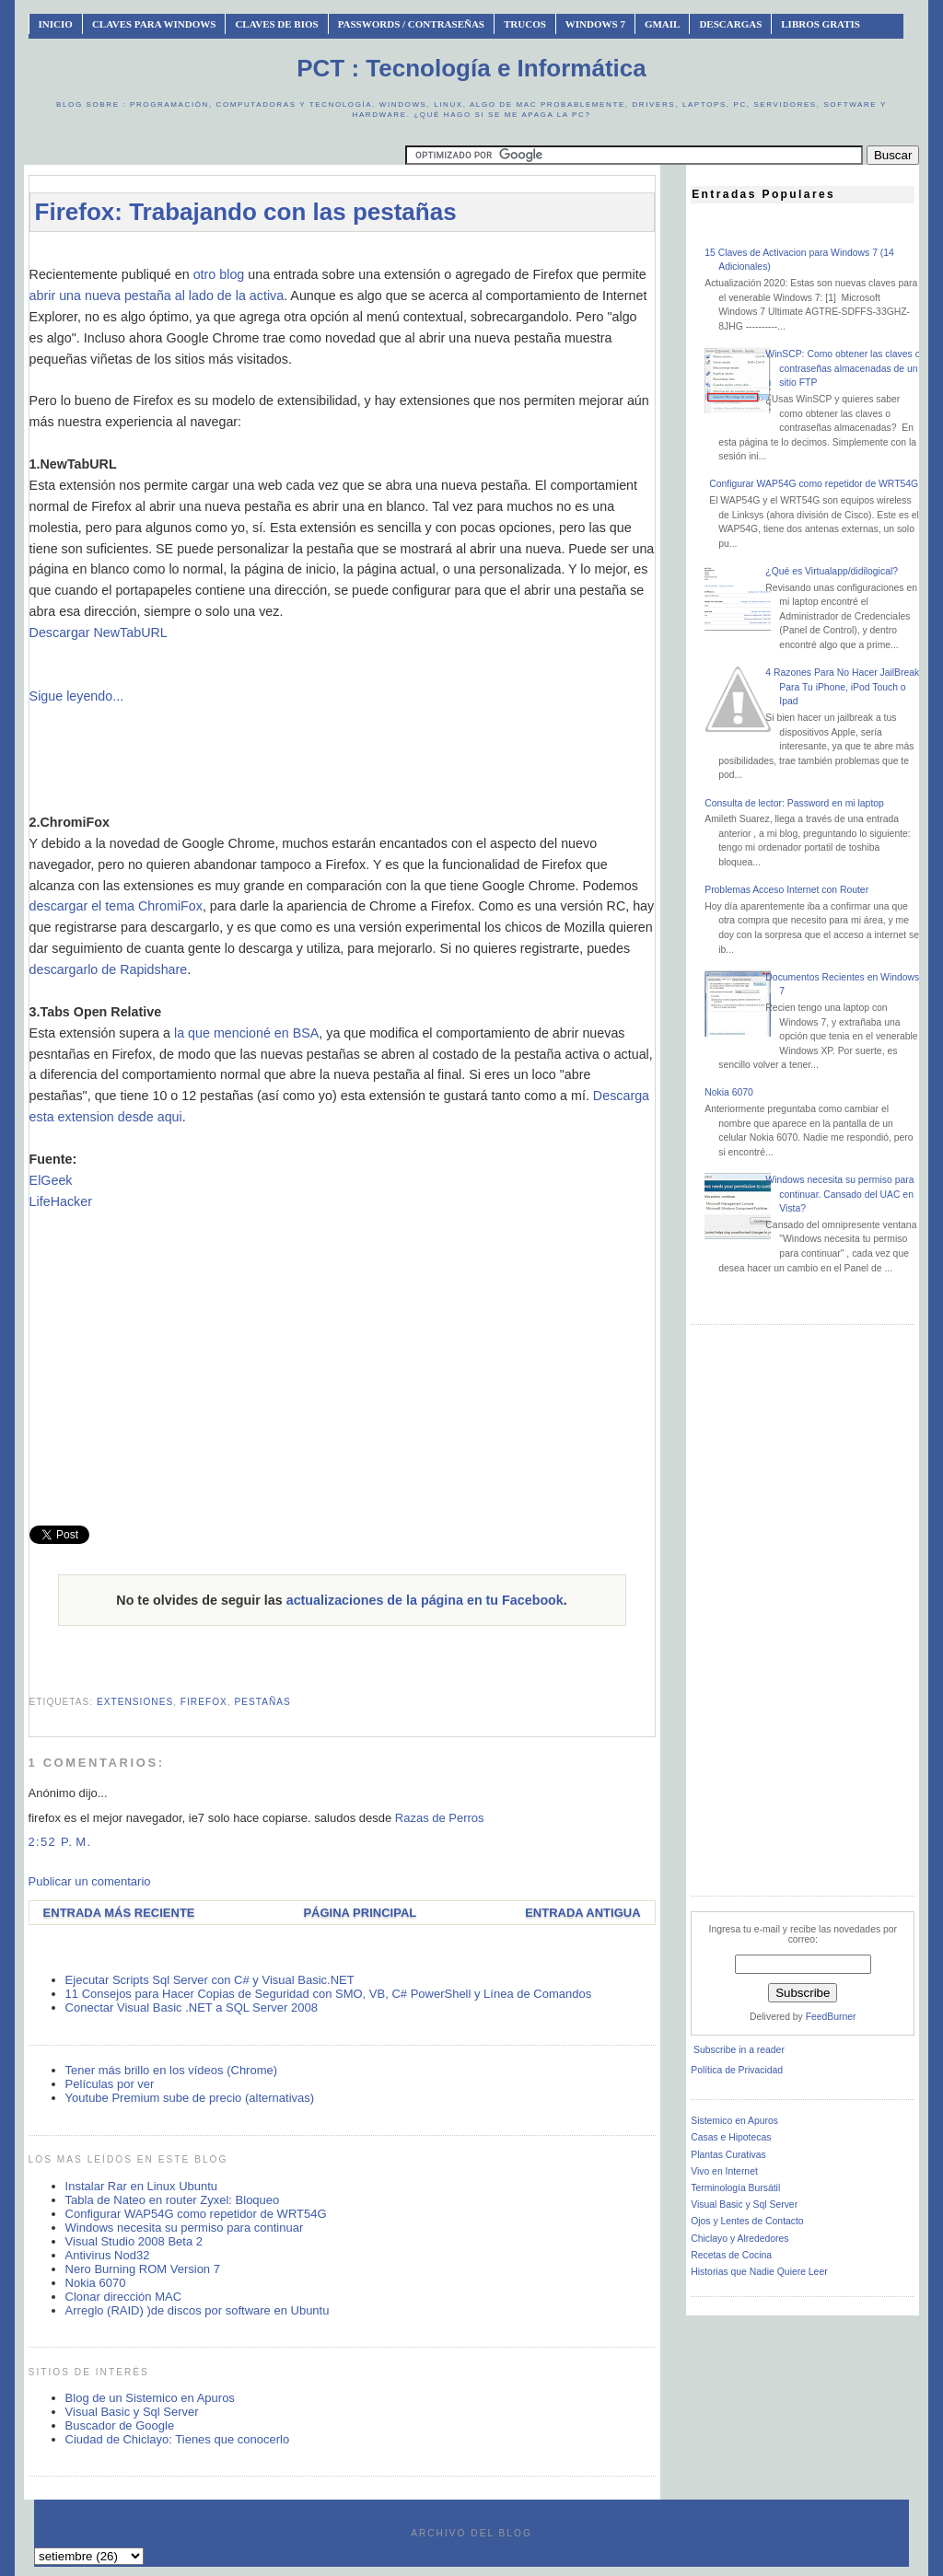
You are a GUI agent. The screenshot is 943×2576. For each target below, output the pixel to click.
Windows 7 (595, 23)
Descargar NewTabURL (98, 632)
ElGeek (51, 1180)
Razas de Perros (439, 1818)
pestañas (262, 1702)
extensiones (135, 1702)
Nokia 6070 (95, 2283)
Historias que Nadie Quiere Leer (759, 2272)
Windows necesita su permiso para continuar (184, 2227)
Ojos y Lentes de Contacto (747, 2221)
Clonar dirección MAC (123, 2296)
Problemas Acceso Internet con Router (786, 890)
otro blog (219, 274)
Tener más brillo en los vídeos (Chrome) (171, 2070)
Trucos (525, 23)
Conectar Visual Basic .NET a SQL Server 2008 (191, 2007)
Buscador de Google (120, 2425)
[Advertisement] (364, 254)
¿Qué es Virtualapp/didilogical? (831, 571)
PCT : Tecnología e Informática (471, 68)
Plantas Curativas (728, 2155)
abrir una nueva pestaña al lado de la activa (157, 295)
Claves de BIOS (276, 23)
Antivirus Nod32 (107, 2255)
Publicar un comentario (90, 1881)
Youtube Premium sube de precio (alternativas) (190, 2098)
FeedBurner (831, 2017)
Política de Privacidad (737, 2070)
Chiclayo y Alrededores (739, 2239)
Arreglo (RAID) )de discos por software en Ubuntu (197, 2310)
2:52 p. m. (60, 1842)
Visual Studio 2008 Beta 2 (134, 2241)
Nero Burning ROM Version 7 (142, 2269)
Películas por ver (110, 2084)
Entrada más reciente (119, 1913)
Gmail (663, 23)
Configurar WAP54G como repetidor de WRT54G (196, 2214)
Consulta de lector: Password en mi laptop (794, 803)
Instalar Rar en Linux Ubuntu (141, 2186)
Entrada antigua (582, 1913)
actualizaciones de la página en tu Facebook (425, 1600)
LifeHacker (60, 1201)
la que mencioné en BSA (246, 1033)
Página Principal (359, 1913)
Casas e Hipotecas (731, 2137)
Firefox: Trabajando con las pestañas (246, 212)
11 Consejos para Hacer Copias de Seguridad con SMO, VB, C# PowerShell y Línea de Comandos (328, 1994)
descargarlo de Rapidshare (108, 969)
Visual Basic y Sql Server (132, 2412)
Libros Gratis (820, 23)
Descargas (730, 23)
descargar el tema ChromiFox (116, 906)
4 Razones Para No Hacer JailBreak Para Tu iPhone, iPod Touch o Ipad (842, 686)
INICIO (56, 23)
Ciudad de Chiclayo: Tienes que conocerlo (177, 2439)
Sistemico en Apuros (734, 2121)
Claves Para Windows (153, 23)
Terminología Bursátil (735, 2188)
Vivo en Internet (724, 2171)
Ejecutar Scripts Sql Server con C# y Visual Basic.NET (210, 1980)
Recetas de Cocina (731, 2255)
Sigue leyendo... (76, 696)
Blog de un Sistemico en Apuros (150, 2398)
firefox (203, 1702)
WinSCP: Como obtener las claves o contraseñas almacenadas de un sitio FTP (842, 368)
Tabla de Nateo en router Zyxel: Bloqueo (172, 2200)
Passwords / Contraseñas (411, 23)
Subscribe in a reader (739, 2050)
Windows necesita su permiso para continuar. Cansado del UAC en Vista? (839, 1194)
